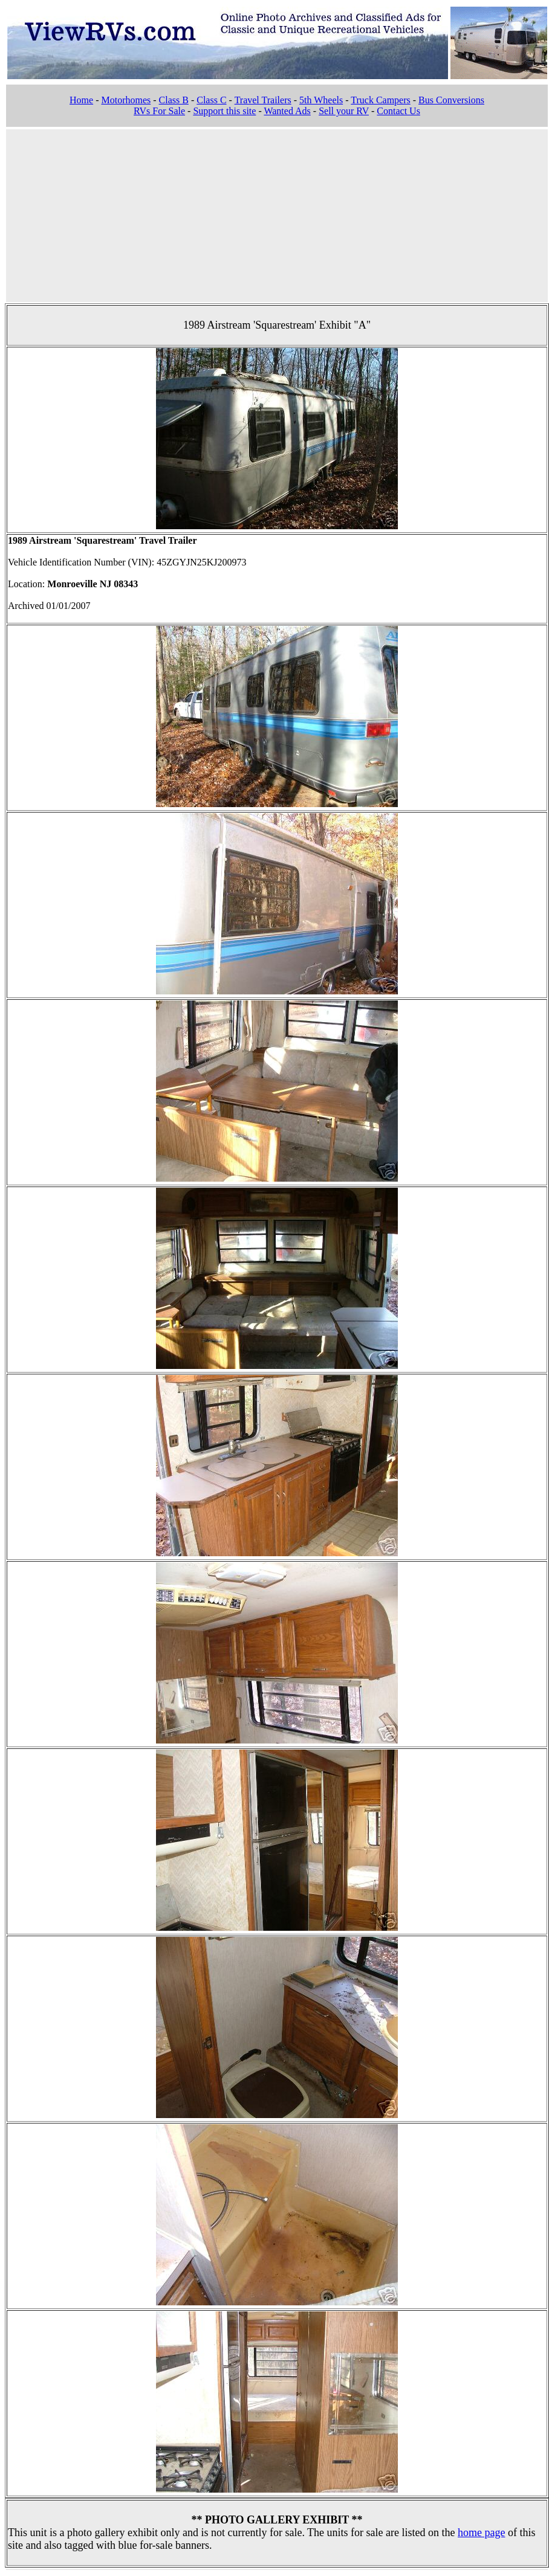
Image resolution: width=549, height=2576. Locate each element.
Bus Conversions (451, 100)
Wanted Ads (287, 111)
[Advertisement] (277, 214)
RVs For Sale (159, 111)
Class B (174, 100)
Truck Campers (381, 100)
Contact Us (398, 111)
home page (481, 2532)
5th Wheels (321, 100)
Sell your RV (344, 111)
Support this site (224, 111)
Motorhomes (126, 100)
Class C (211, 100)
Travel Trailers (263, 100)
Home (81, 100)
